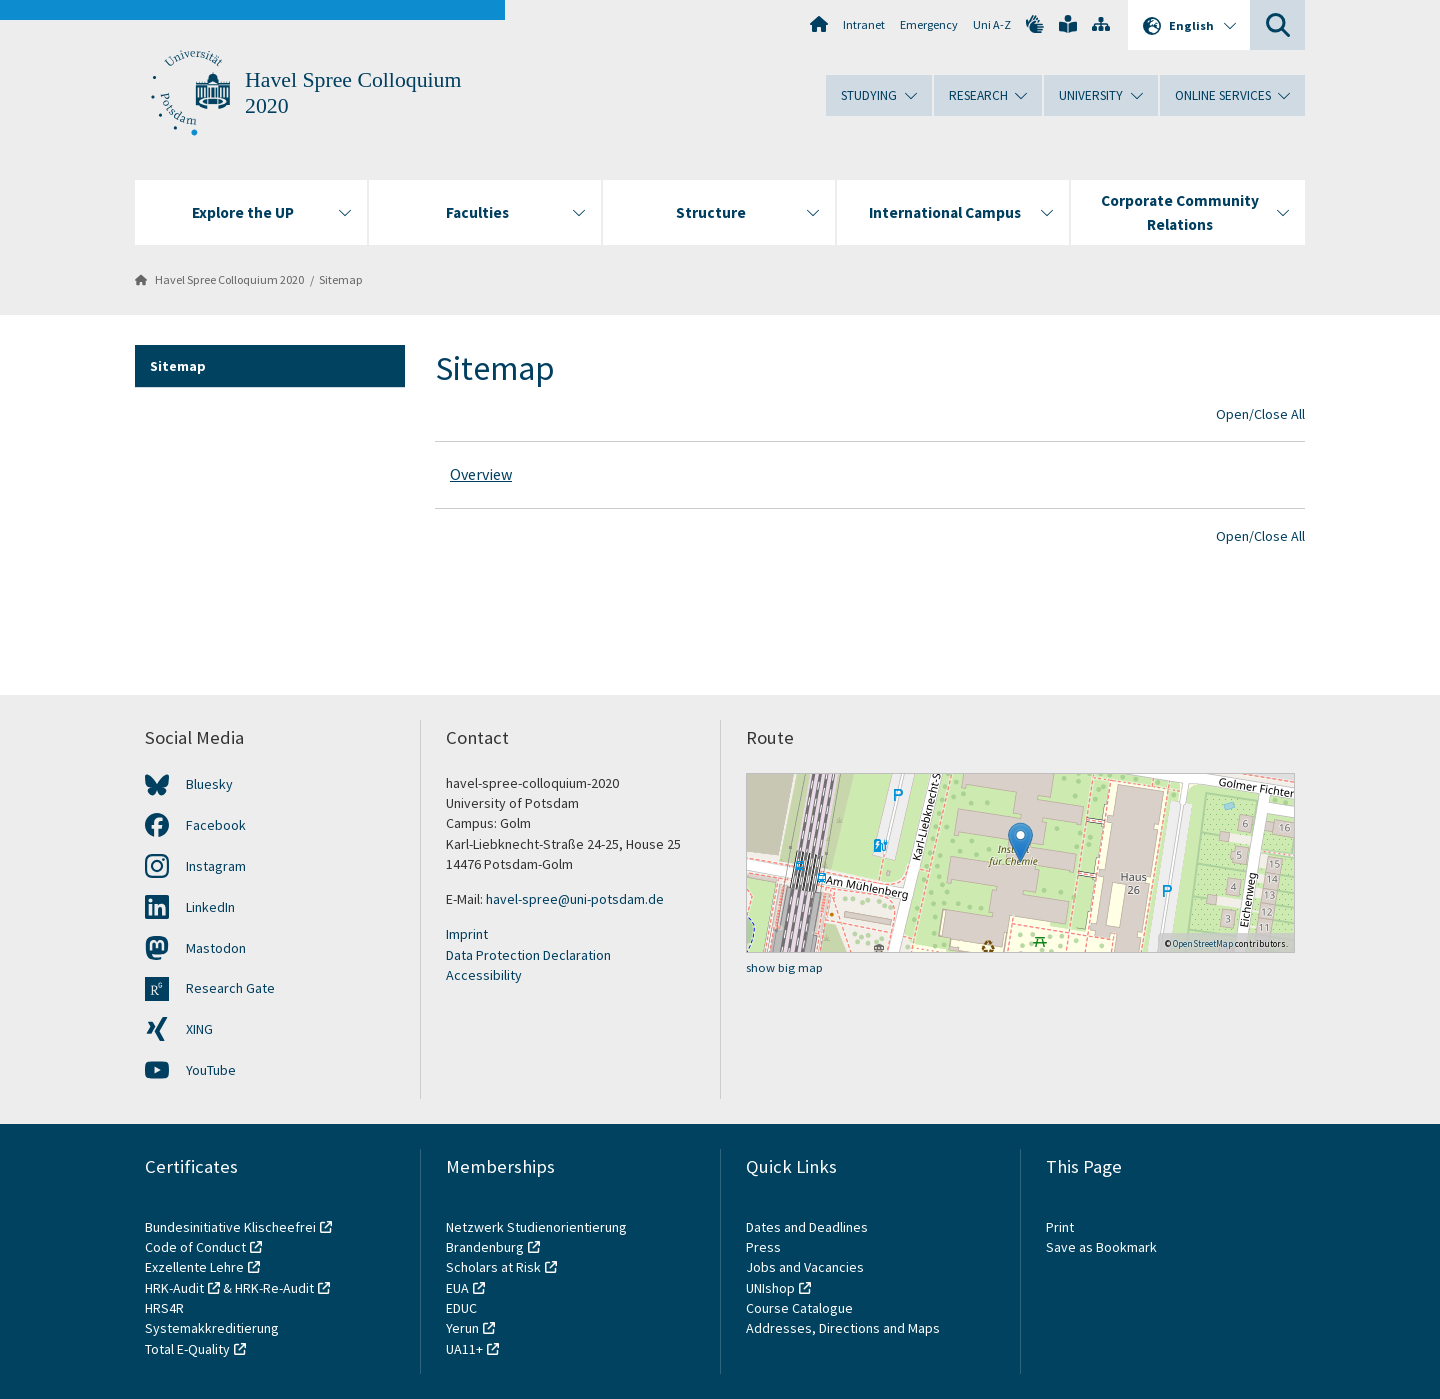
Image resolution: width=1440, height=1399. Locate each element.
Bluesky (209, 784)
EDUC (461, 1308)
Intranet (864, 24)
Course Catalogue (799, 1308)
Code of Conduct (195, 1247)
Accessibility (484, 975)
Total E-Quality (187, 1349)
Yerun (462, 1328)
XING (199, 1029)
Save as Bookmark (1101, 1247)
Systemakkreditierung (212, 1328)
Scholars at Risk (493, 1267)
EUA (457, 1288)
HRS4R (164, 1308)
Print (1060, 1227)
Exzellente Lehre (194, 1267)
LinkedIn (210, 907)
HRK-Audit (174, 1288)
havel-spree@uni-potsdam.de (575, 899)
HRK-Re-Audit (274, 1288)
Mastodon (216, 948)
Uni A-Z (992, 24)
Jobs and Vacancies (805, 1267)
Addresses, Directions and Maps (843, 1328)
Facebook (216, 825)
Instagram (216, 866)
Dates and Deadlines (807, 1227)
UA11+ (464, 1349)
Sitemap (341, 279)
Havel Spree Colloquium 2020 (229, 279)
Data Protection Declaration (528, 955)
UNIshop (770, 1288)
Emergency (929, 24)
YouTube (211, 1070)
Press (763, 1247)
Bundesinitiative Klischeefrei (230, 1227)
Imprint (467, 934)
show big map (784, 967)
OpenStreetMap (1203, 943)
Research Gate (230, 988)
